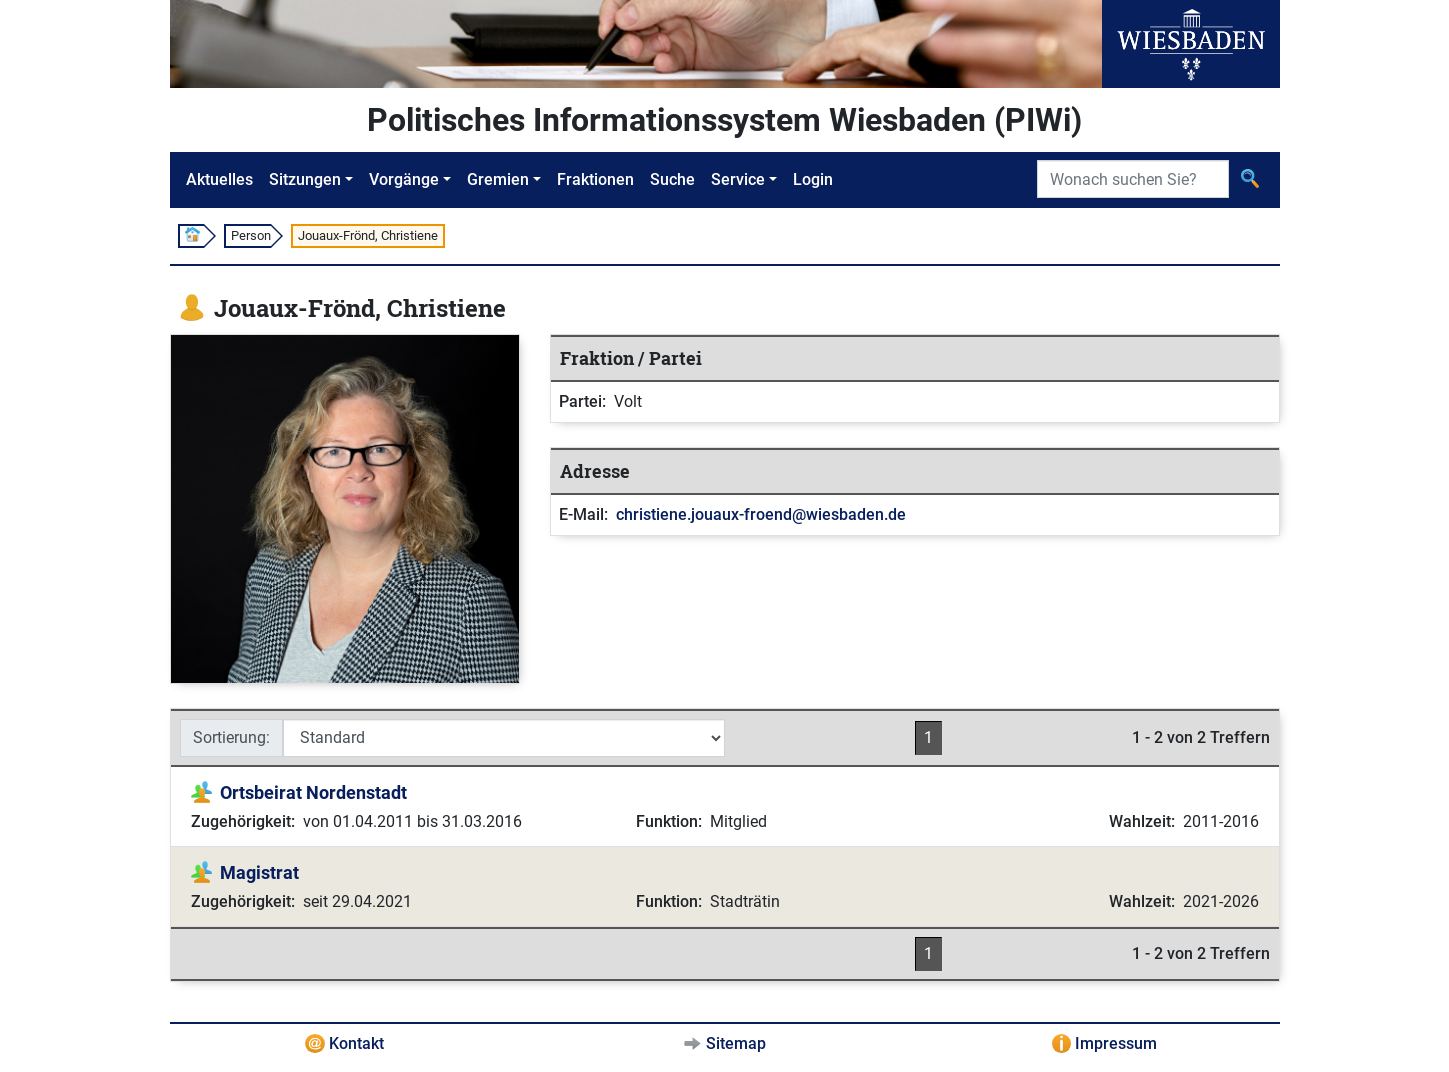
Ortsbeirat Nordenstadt (313, 792)
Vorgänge (404, 179)
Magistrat (259, 872)
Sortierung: (231, 737)
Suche (672, 179)
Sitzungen (305, 179)
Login (813, 179)
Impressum (1116, 1043)
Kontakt (356, 1043)
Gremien (498, 179)
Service (738, 179)
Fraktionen (595, 179)
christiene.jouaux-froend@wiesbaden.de (761, 514)
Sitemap (736, 1043)
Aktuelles (219, 179)
